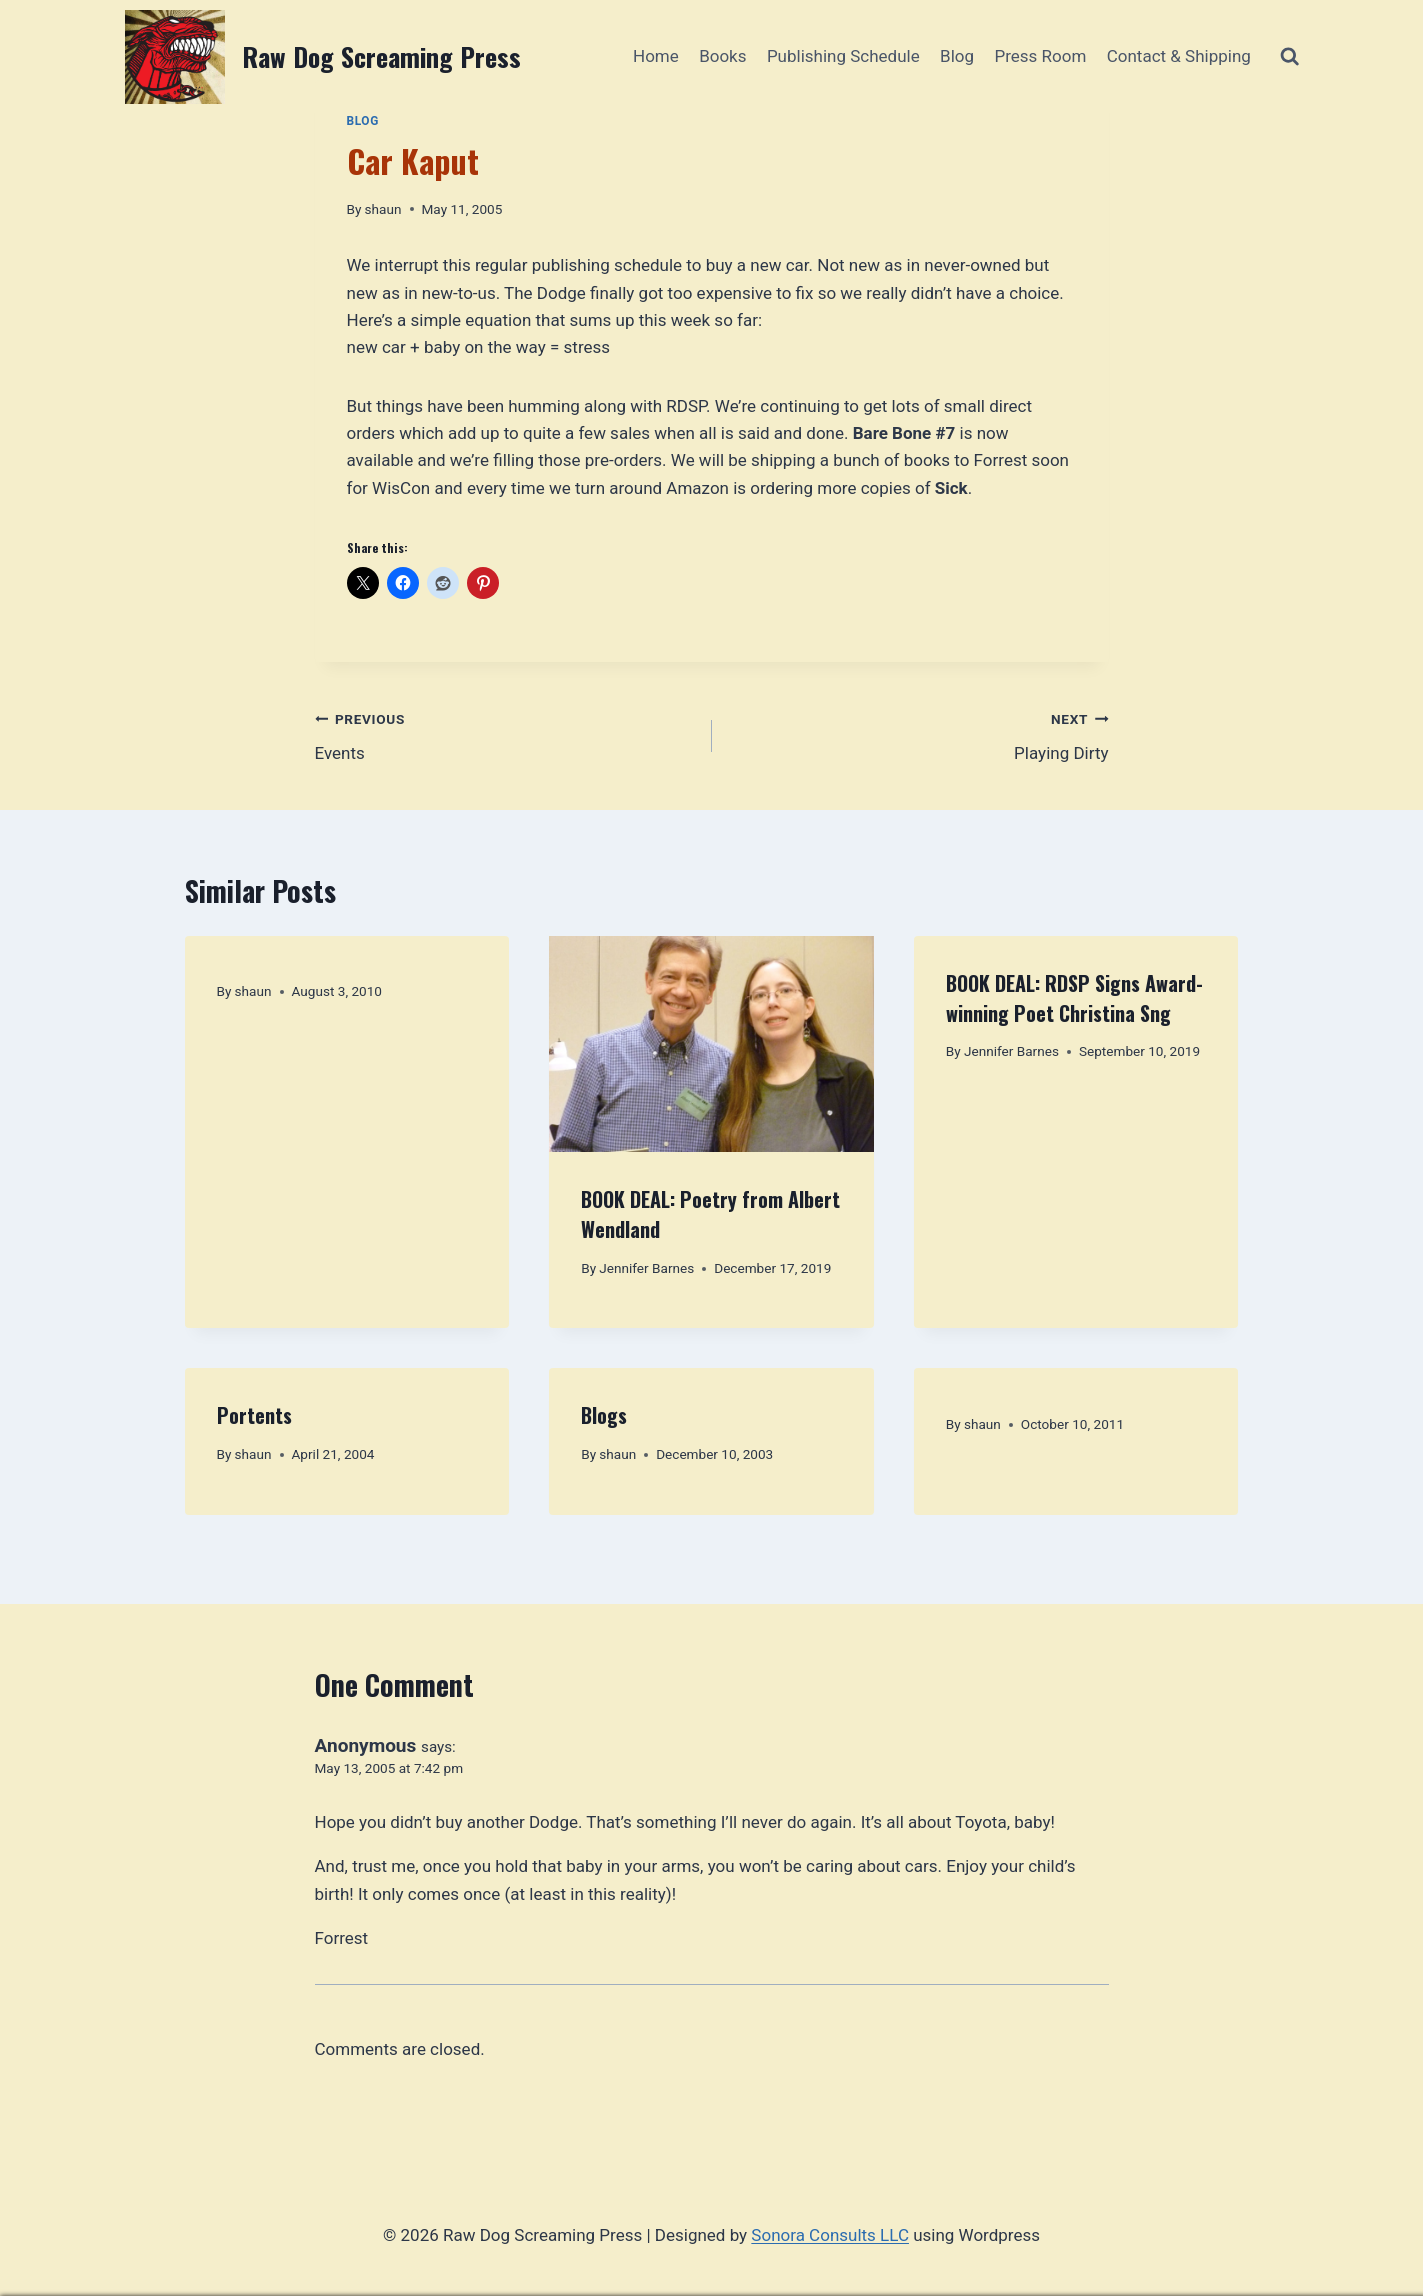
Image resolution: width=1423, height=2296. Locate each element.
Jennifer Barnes (646, 1268)
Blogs (604, 1415)
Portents (254, 1415)
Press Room (1040, 56)
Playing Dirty (919, 734)
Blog (957, 56)
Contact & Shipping (1179, 56)
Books (722, 56)
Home (656, 56)
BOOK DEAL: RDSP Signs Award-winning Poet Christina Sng (1074, 998)
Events (505, 734)
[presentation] (711, 1044)
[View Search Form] (1289, 56)
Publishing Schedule (843, 56)
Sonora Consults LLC (830, 2235)
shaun (383, 209)
